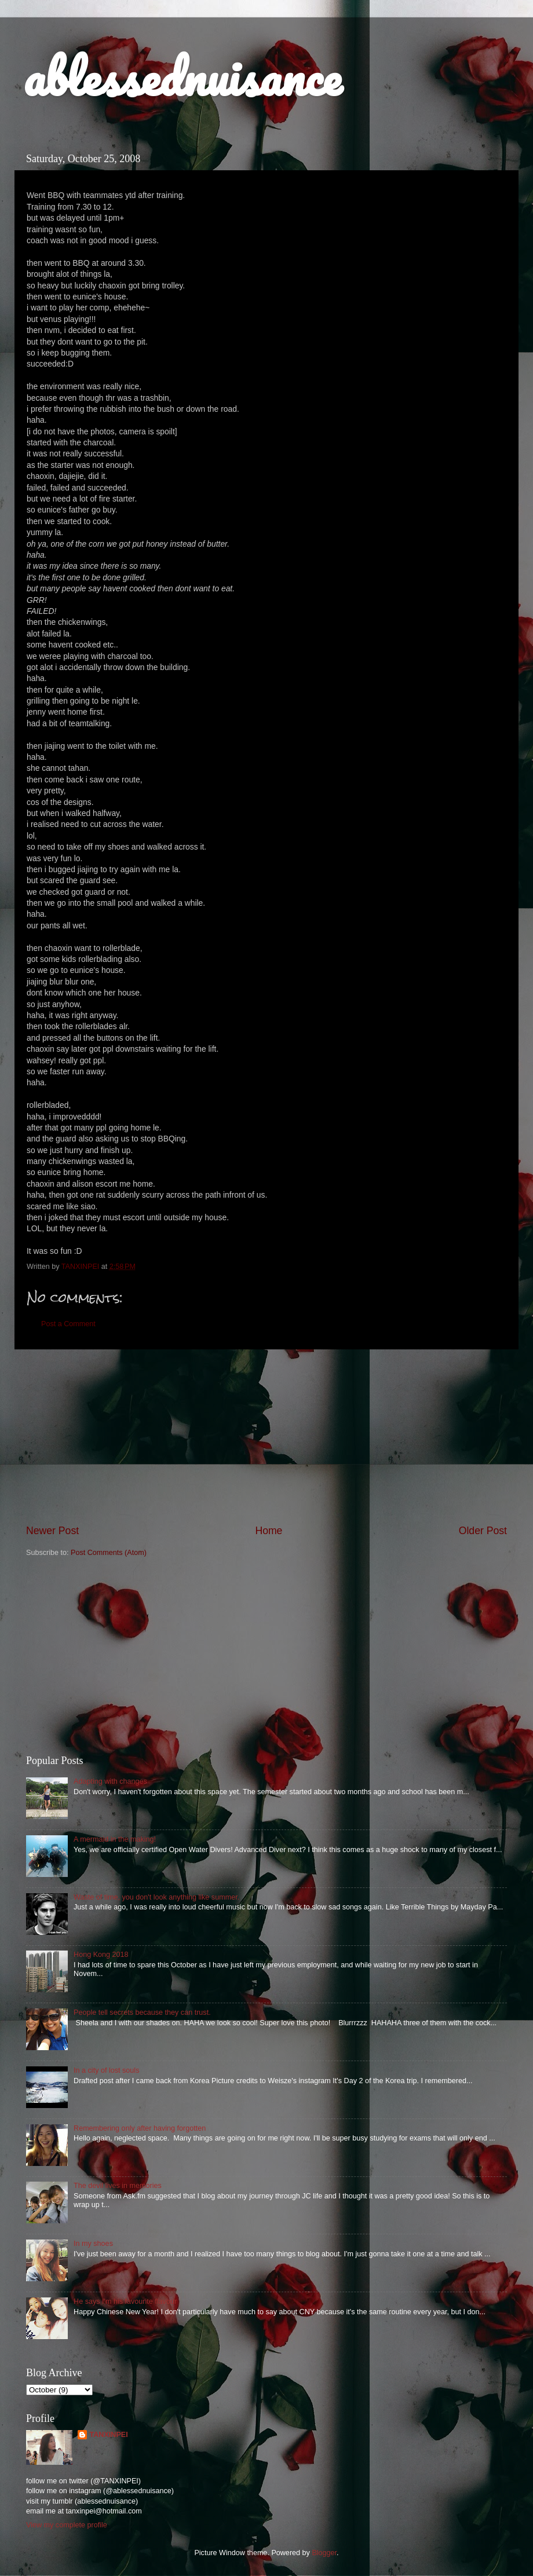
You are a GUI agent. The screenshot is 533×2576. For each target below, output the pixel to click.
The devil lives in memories (118, 2186)
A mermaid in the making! (115, 1839)
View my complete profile (66, 2525)
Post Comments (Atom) (109, 1553)
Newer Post (52, 1530)
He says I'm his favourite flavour (125, 2301)
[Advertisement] (266, 1436)
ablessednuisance (182, 76)
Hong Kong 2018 (101, 1955)
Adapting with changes (110, 1781)
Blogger (324, 2553)
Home (268, 1530)
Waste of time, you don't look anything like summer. (156, 1897)
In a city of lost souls (106, 2070)
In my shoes (93, 2244)
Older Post (483, 1530)
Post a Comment (68, 1324)
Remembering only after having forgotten (140, 2128)
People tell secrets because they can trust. (142, 2012)
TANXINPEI (108, 2435)
